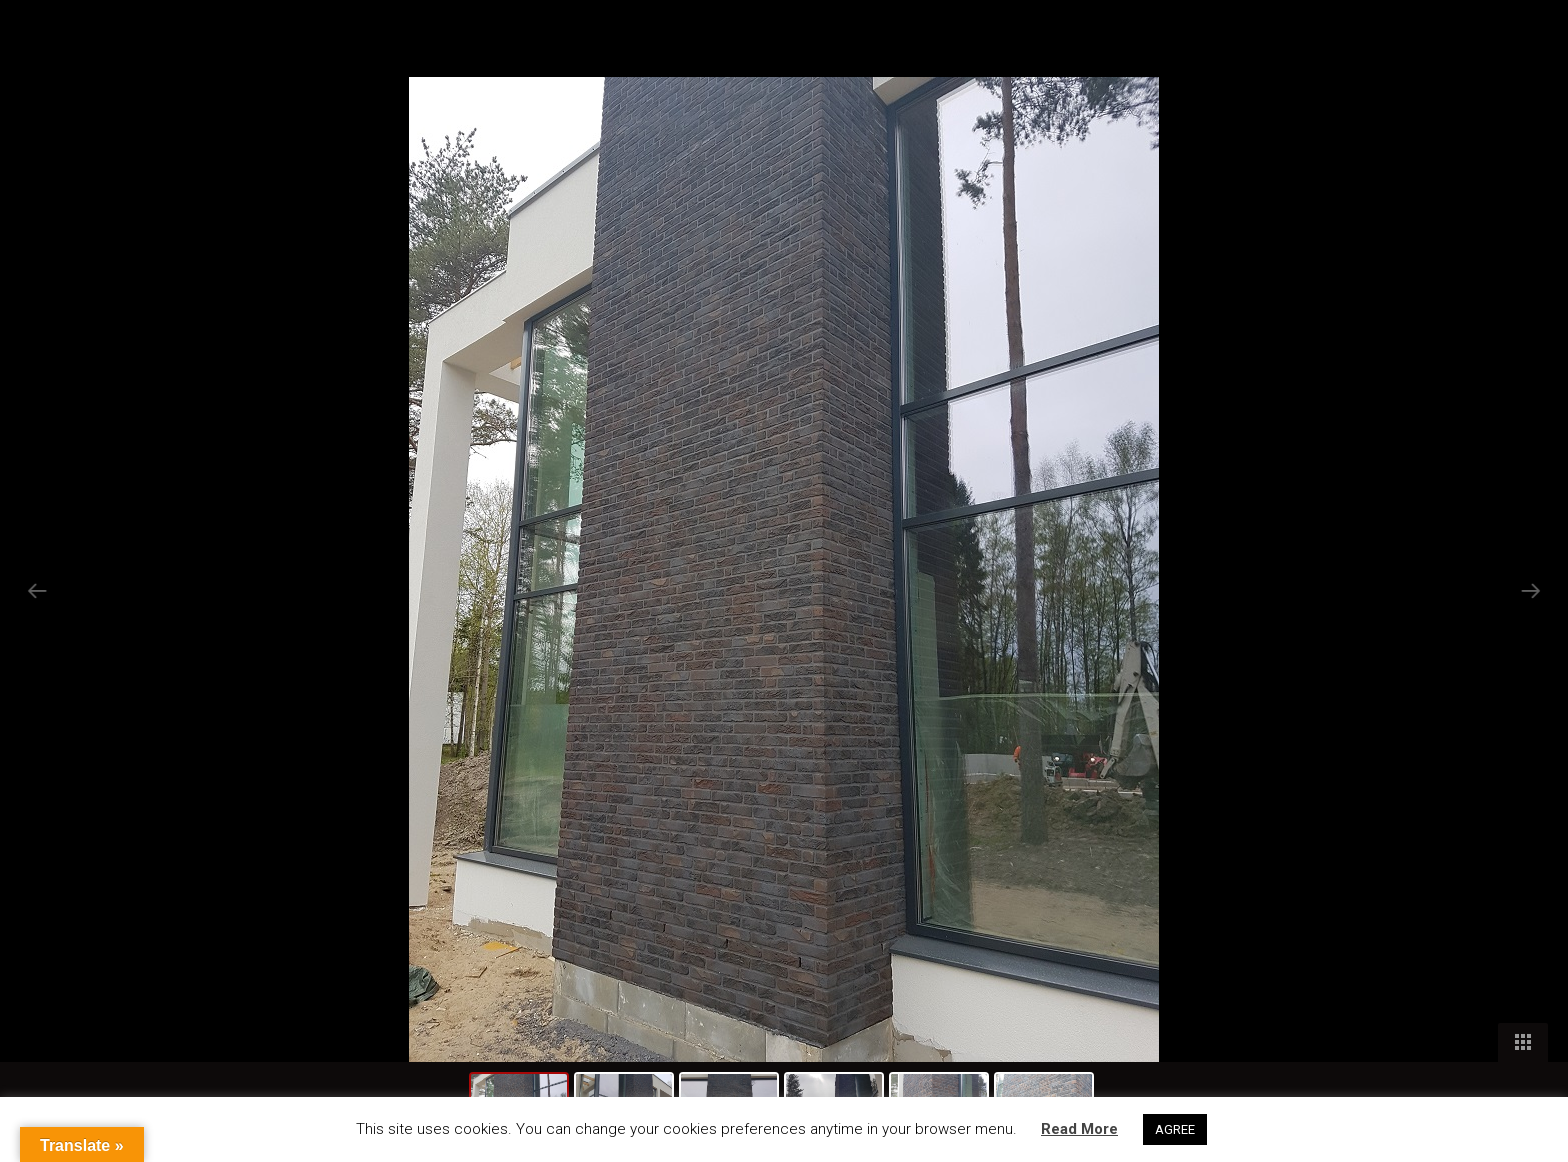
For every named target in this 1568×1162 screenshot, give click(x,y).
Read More (1079, 1129)
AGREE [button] (1175, 1129)
